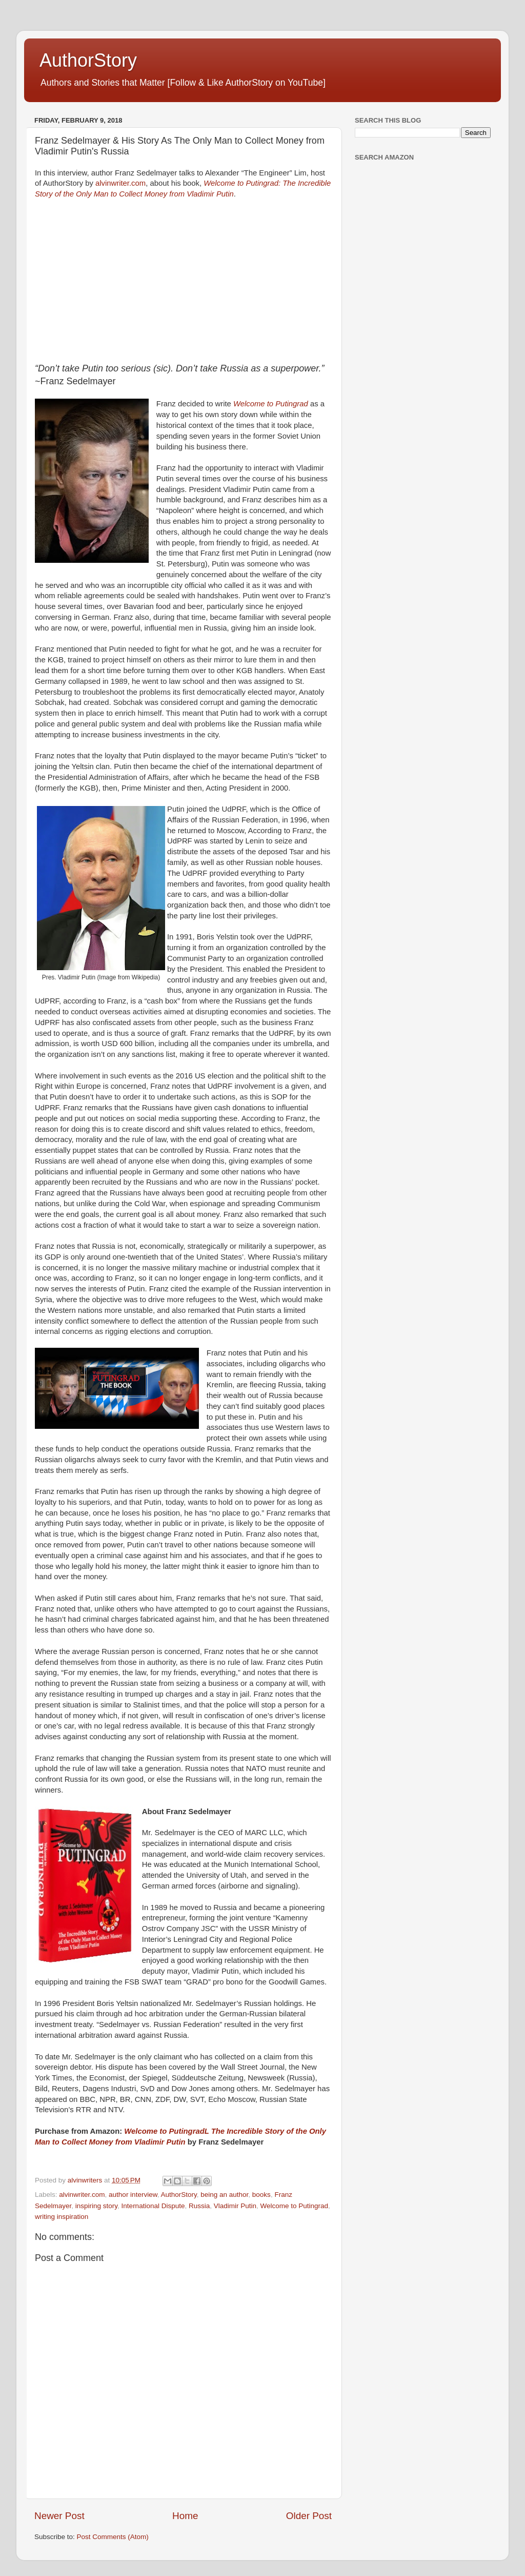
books (261, 2194)
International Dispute (153, 2206)
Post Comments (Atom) (113, 2537)
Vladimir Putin (235, 2206)
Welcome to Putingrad (270, 404)
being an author (224, 2194)
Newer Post (59, 2515)
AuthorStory (88, 60)
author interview (133, 2194)
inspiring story (96, 2206)
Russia (199, 2206)
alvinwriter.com (120, 183)
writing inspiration (61, 2216)
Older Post (309, 2515)
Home (185, 2515)
